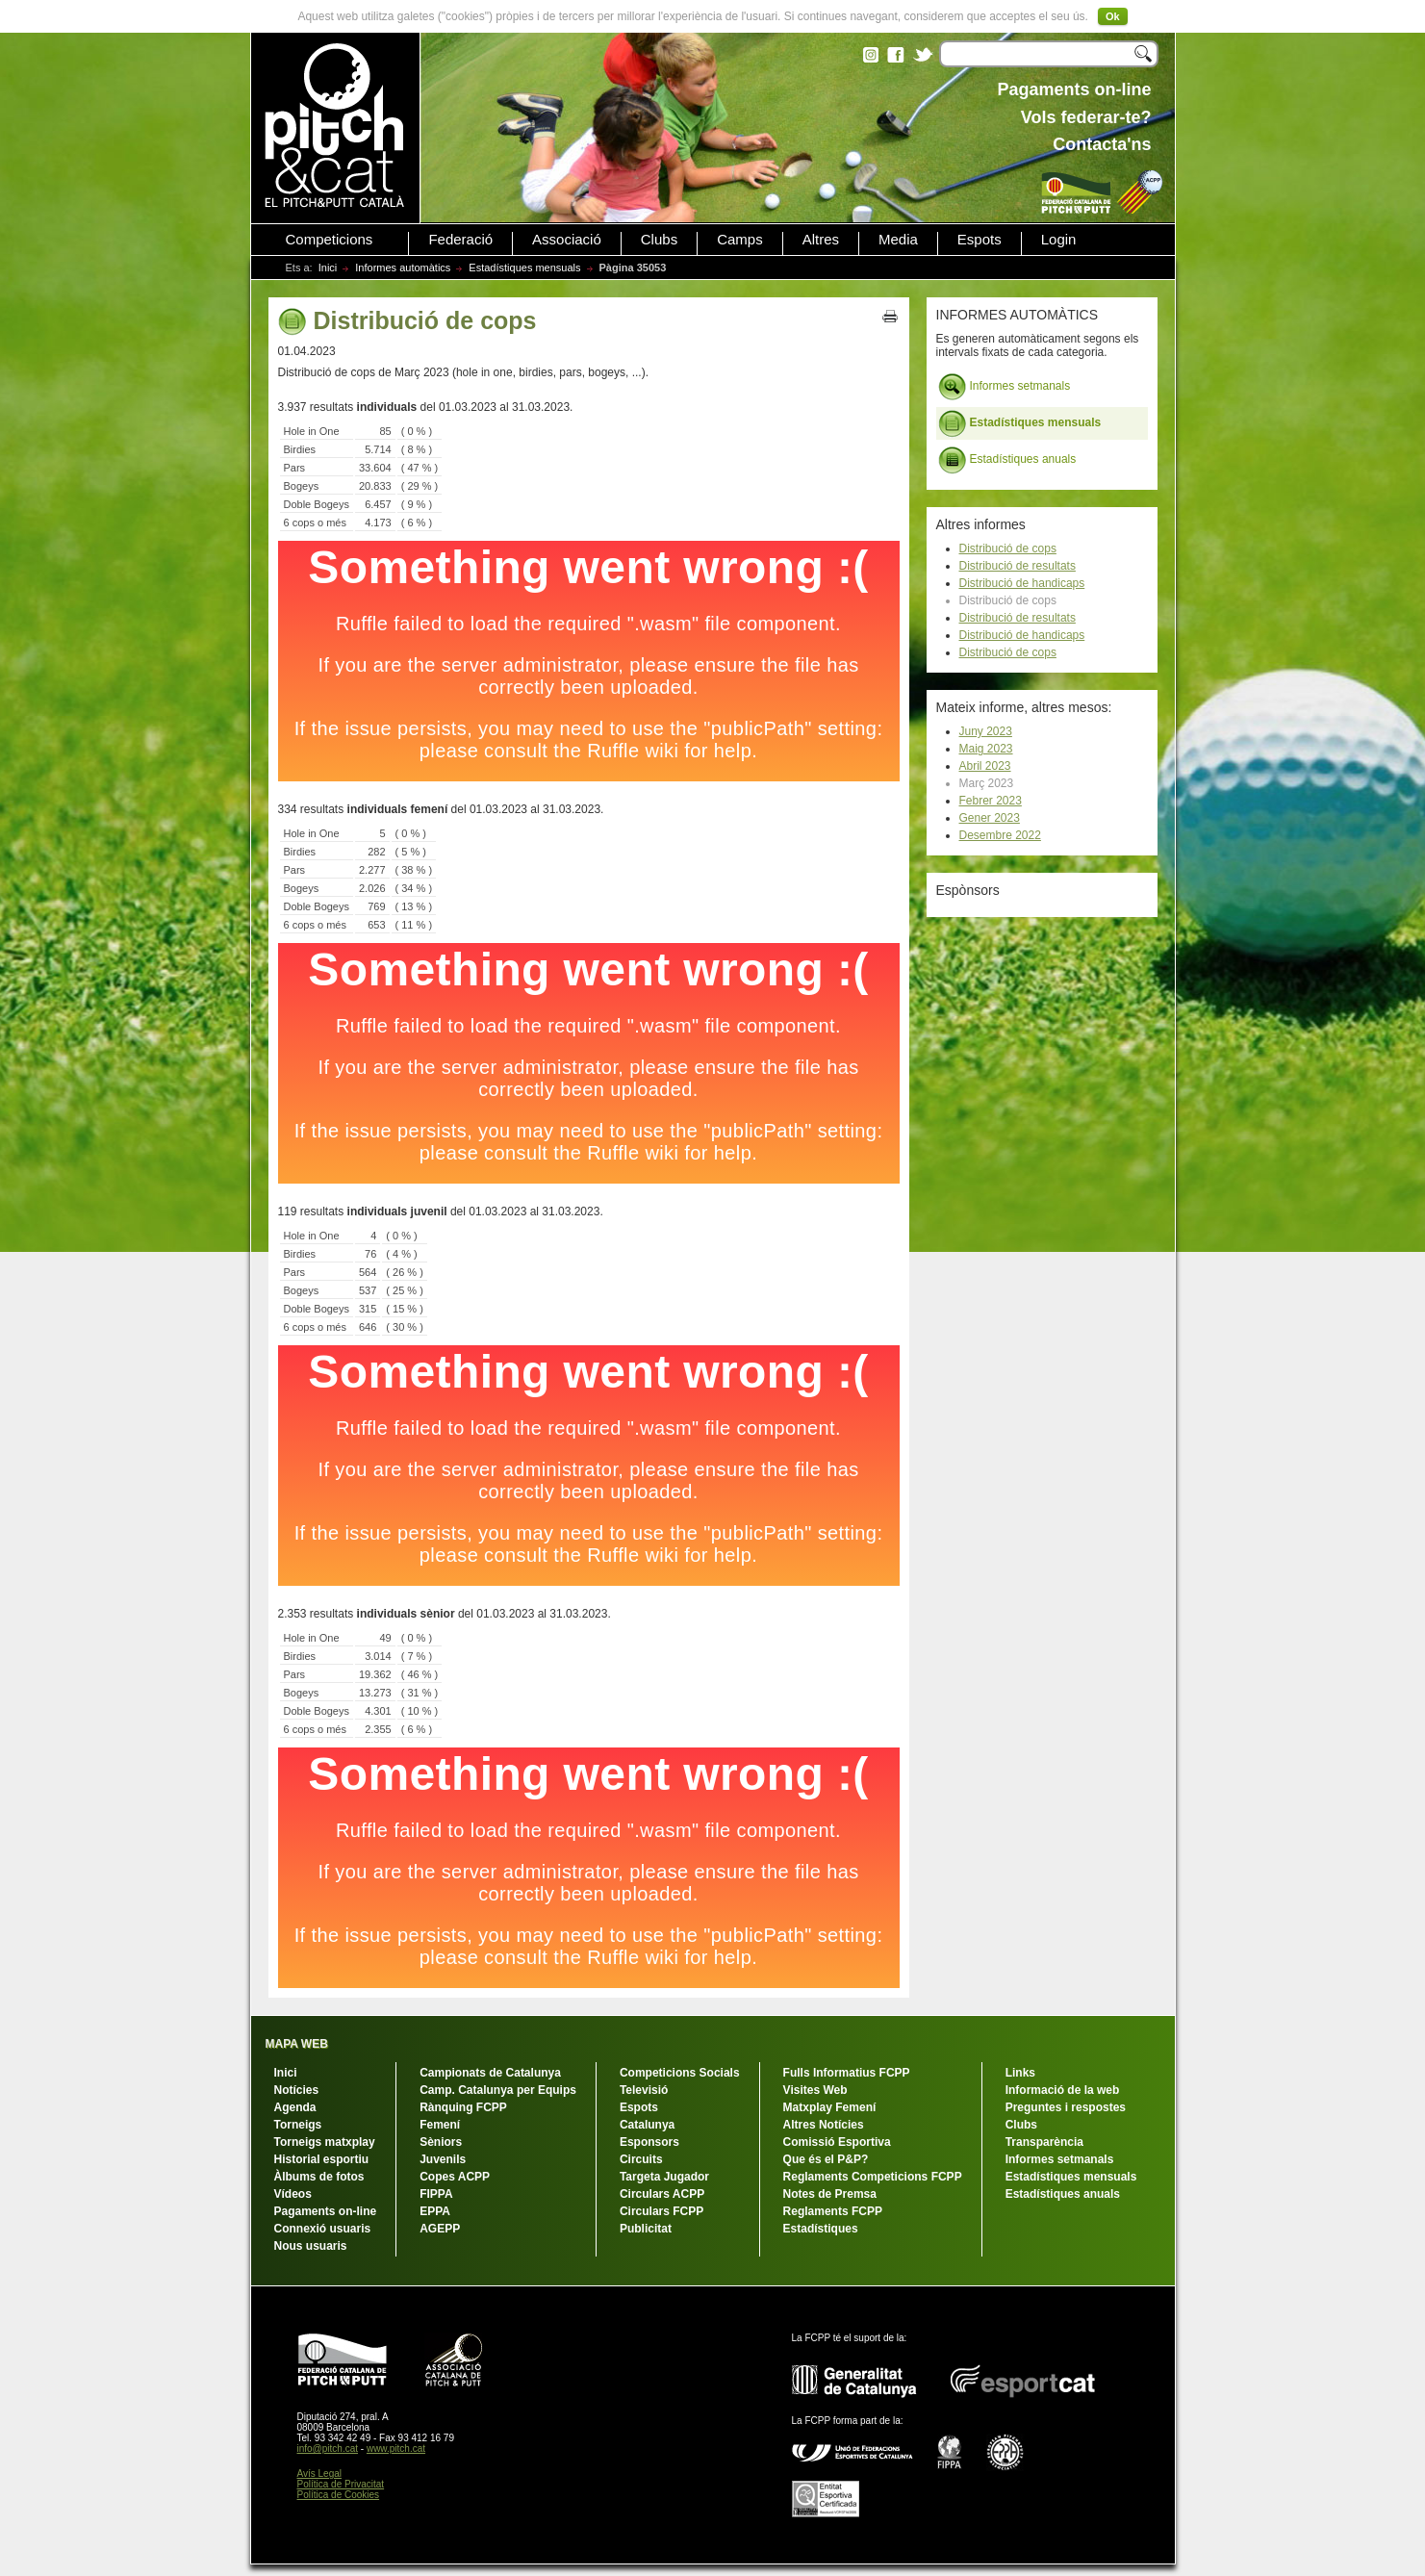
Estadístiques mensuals (524, 267)
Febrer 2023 (990, 800)
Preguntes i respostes (1065, 2107)
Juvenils (443, 2159)
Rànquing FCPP (463, 2107)
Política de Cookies (338, 2494)
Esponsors (649, 2142)
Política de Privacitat (341, 2484)
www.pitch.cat (396, 2448)
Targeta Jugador (664, 2176)
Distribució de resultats (1017, 566)
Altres (820, 239)
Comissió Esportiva (837, 2142)
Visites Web (815, 2090)
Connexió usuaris (322, 2228)
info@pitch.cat (328, 2448)
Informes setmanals (1004, 386)
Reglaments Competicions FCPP (872, 2176)
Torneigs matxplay (324, 2142)
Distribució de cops (1007, 548)
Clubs (659, 239)
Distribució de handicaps (1022, 583)
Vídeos (293, 2194)
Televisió (644, 2090)
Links (1020, 2072)
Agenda (295, 2107)
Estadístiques (820, 2228)
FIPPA (436, 2194)
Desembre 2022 (1000, 835)
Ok (1113, 16)
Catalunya (647, 2124)
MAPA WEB (297, 2044)
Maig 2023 (986, 748)
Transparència (1044, 2142)
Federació (460, 239)
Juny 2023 (985, 731)
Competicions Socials (680, 2072)
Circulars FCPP (661, 2211)
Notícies (296, 2090)
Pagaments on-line (325, 2211)
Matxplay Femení (830, 2107)
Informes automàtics (402, 267)
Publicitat (646, 2228)
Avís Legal (320, 2473)
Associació (566, 239)
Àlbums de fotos (319, 2176)
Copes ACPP (455, 2176)
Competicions (329, 239)
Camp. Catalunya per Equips (498, 2090)
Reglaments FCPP (832, 2211)
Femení (440, 2124)
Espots (979, 239)
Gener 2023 (989, 818)
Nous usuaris (310, 2246)
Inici (328, 267)
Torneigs (298, 2124)
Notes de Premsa (830, 2194)
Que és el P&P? (826, 2159)
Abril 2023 (985, 766)
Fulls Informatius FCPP (846, 2072)
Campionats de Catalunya (490, 2072)
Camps (740, 239)
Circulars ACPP (662, 2194)
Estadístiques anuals (1007, 460)
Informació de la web (1062, 2090)
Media (898, 239)
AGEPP (440, 2228)
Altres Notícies (823, 2124)
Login (1059, 239)
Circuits (641, 2159)
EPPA (435, 2211)
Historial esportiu (321, 2159)
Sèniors (441, 2142)
